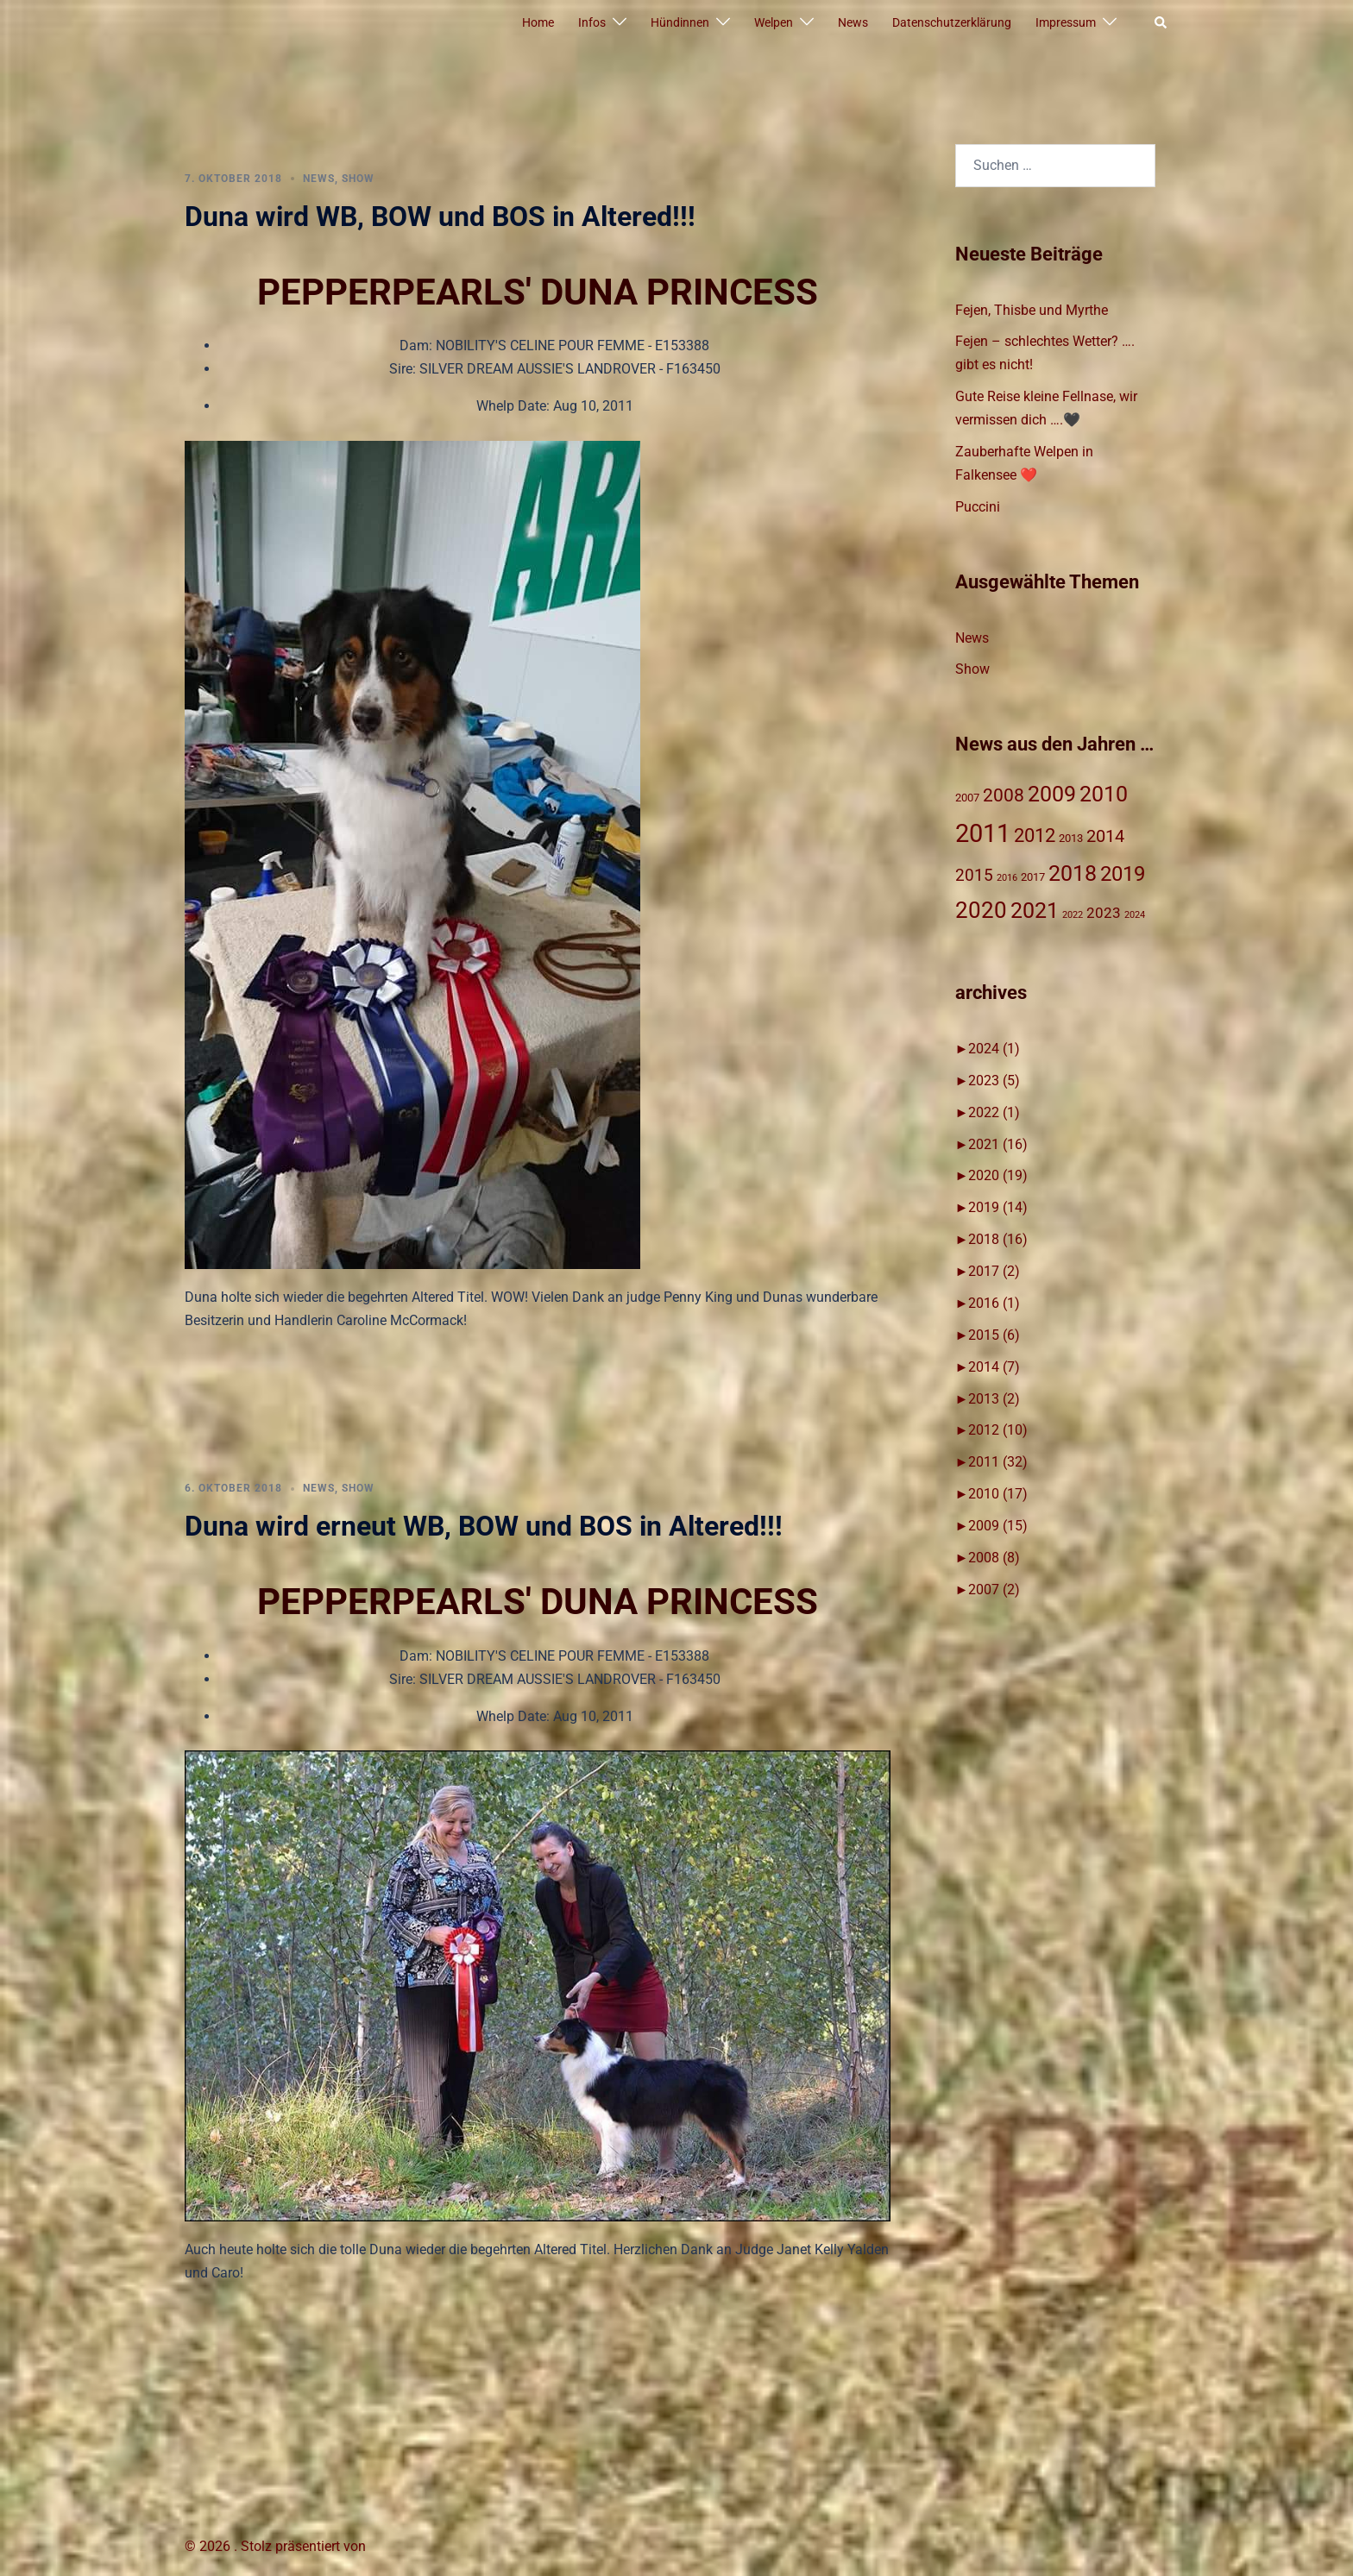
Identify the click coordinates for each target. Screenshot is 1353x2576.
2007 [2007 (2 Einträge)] (967, 797)
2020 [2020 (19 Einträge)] (981, 910)
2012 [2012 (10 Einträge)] (1034, 835)
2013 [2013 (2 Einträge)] (1071, 838)
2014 (994, 1367)
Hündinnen (680, 22)
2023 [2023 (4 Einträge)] (1103, 912)
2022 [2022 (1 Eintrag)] (1072, 914)
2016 (994, 1303)
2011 (998, 1462)
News (853, 22)
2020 (998, 1175)
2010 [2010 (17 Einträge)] (1103, 794)
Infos (592, 22)
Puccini (977, 507)
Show (358, 179)
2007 (994, 1589)
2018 (998, 1239)
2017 (994, 1271)
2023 (994, 1080)
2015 (994, 1335)
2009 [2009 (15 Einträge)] (1052, 794)
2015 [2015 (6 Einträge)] (974, 875)
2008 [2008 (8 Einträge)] (1003, 795)
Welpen (773, 22)
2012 (998, 1430)
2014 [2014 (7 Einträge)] (1105, 836)
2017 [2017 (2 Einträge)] (1033, 876)
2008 (994, 1557)
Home (538, 22)
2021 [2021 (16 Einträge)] (1034, 910)
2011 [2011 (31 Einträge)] (982, 833)
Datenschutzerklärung (951, 22)
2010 (998, 1494)
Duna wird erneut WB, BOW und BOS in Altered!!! (484, 1526)
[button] (1161, 23)
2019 (998, 1207)
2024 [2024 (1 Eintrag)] (1134, 914)
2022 (994, 1112)
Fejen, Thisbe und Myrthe (1031, 310)
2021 (998, 1144)
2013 (994, 1399)
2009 (998, 1525)
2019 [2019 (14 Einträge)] (1122, 874)
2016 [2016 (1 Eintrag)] (1007, 877)
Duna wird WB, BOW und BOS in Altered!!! (440, 216)
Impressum (1065, 22)
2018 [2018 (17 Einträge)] (1072, 873)
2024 (994, 1048)
